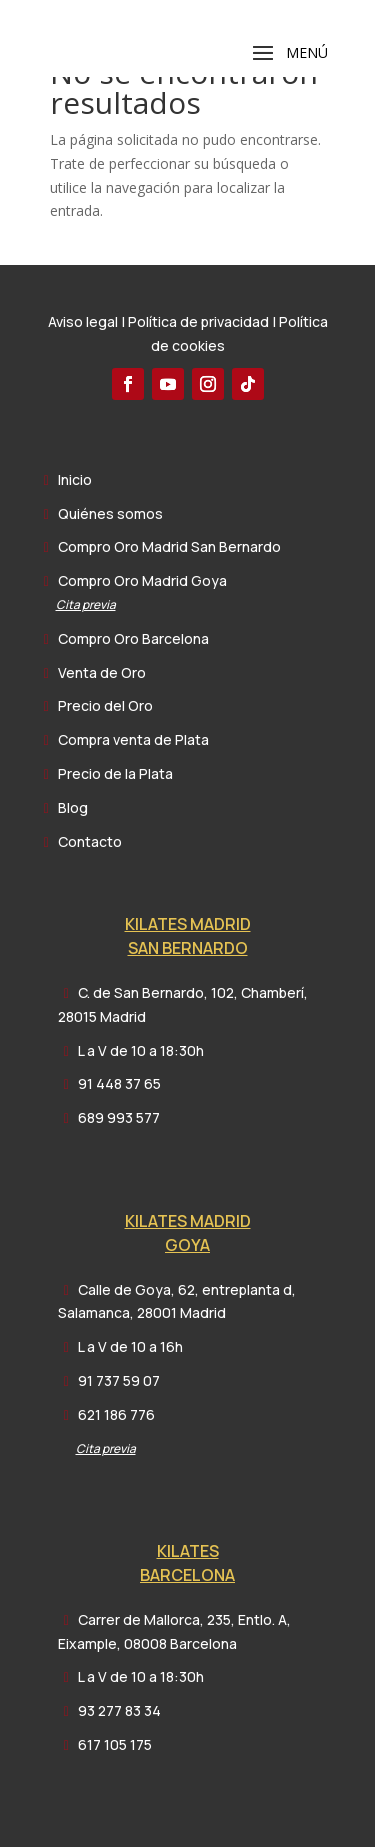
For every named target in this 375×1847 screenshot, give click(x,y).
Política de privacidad (198, 321)
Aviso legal (83, 321)
